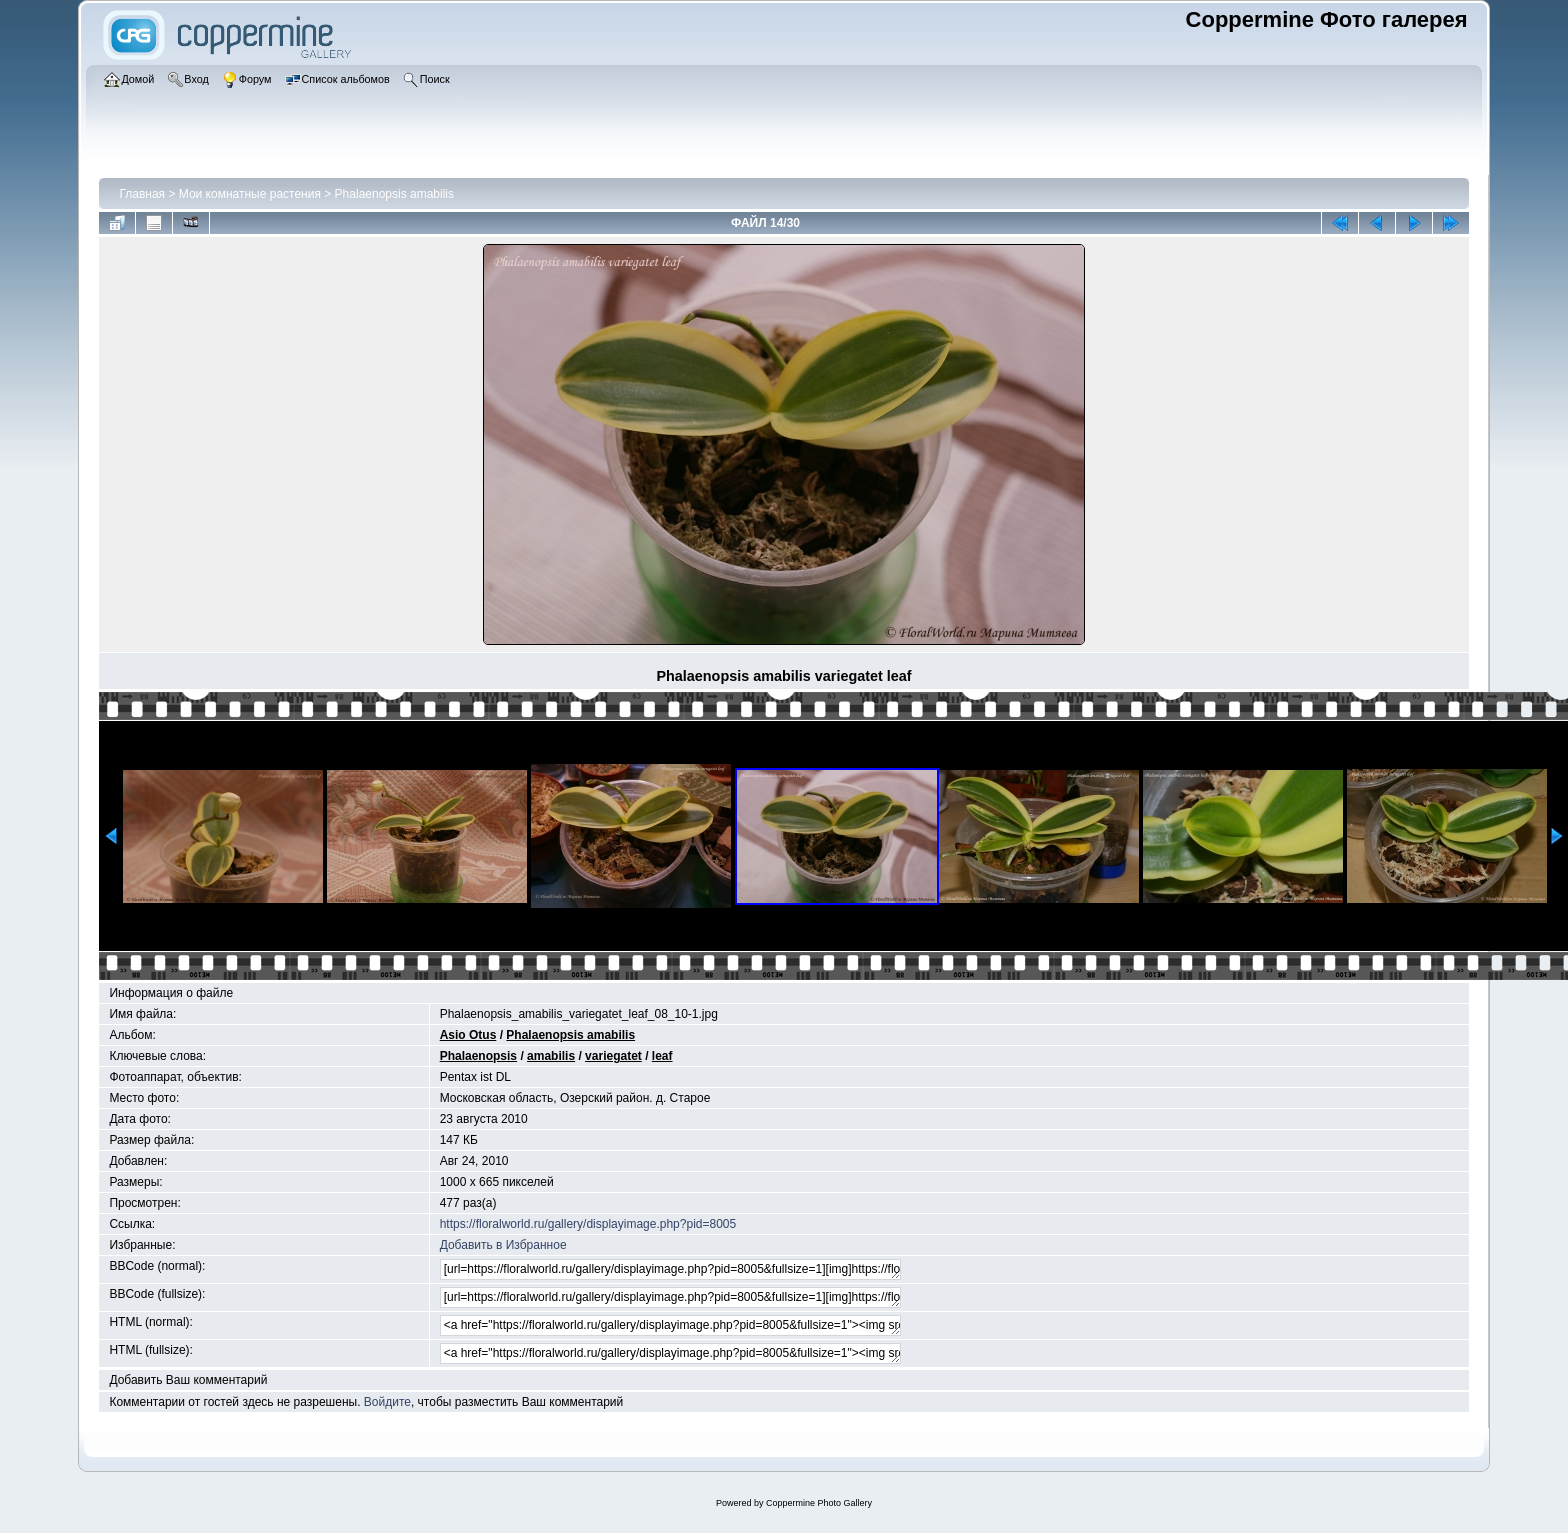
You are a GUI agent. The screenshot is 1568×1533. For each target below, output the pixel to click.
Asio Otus (468, 1035)
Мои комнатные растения (250, 194)
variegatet (613, 1056)
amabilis (551, 1056)
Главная (142, 194)
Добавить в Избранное (503, 1245)
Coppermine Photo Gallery (819, 1503)
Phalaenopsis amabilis (394, 194)
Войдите (387, 1402)
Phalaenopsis (478, 1056)
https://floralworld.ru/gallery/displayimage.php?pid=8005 (588, 1224)
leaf (662, 1056)
